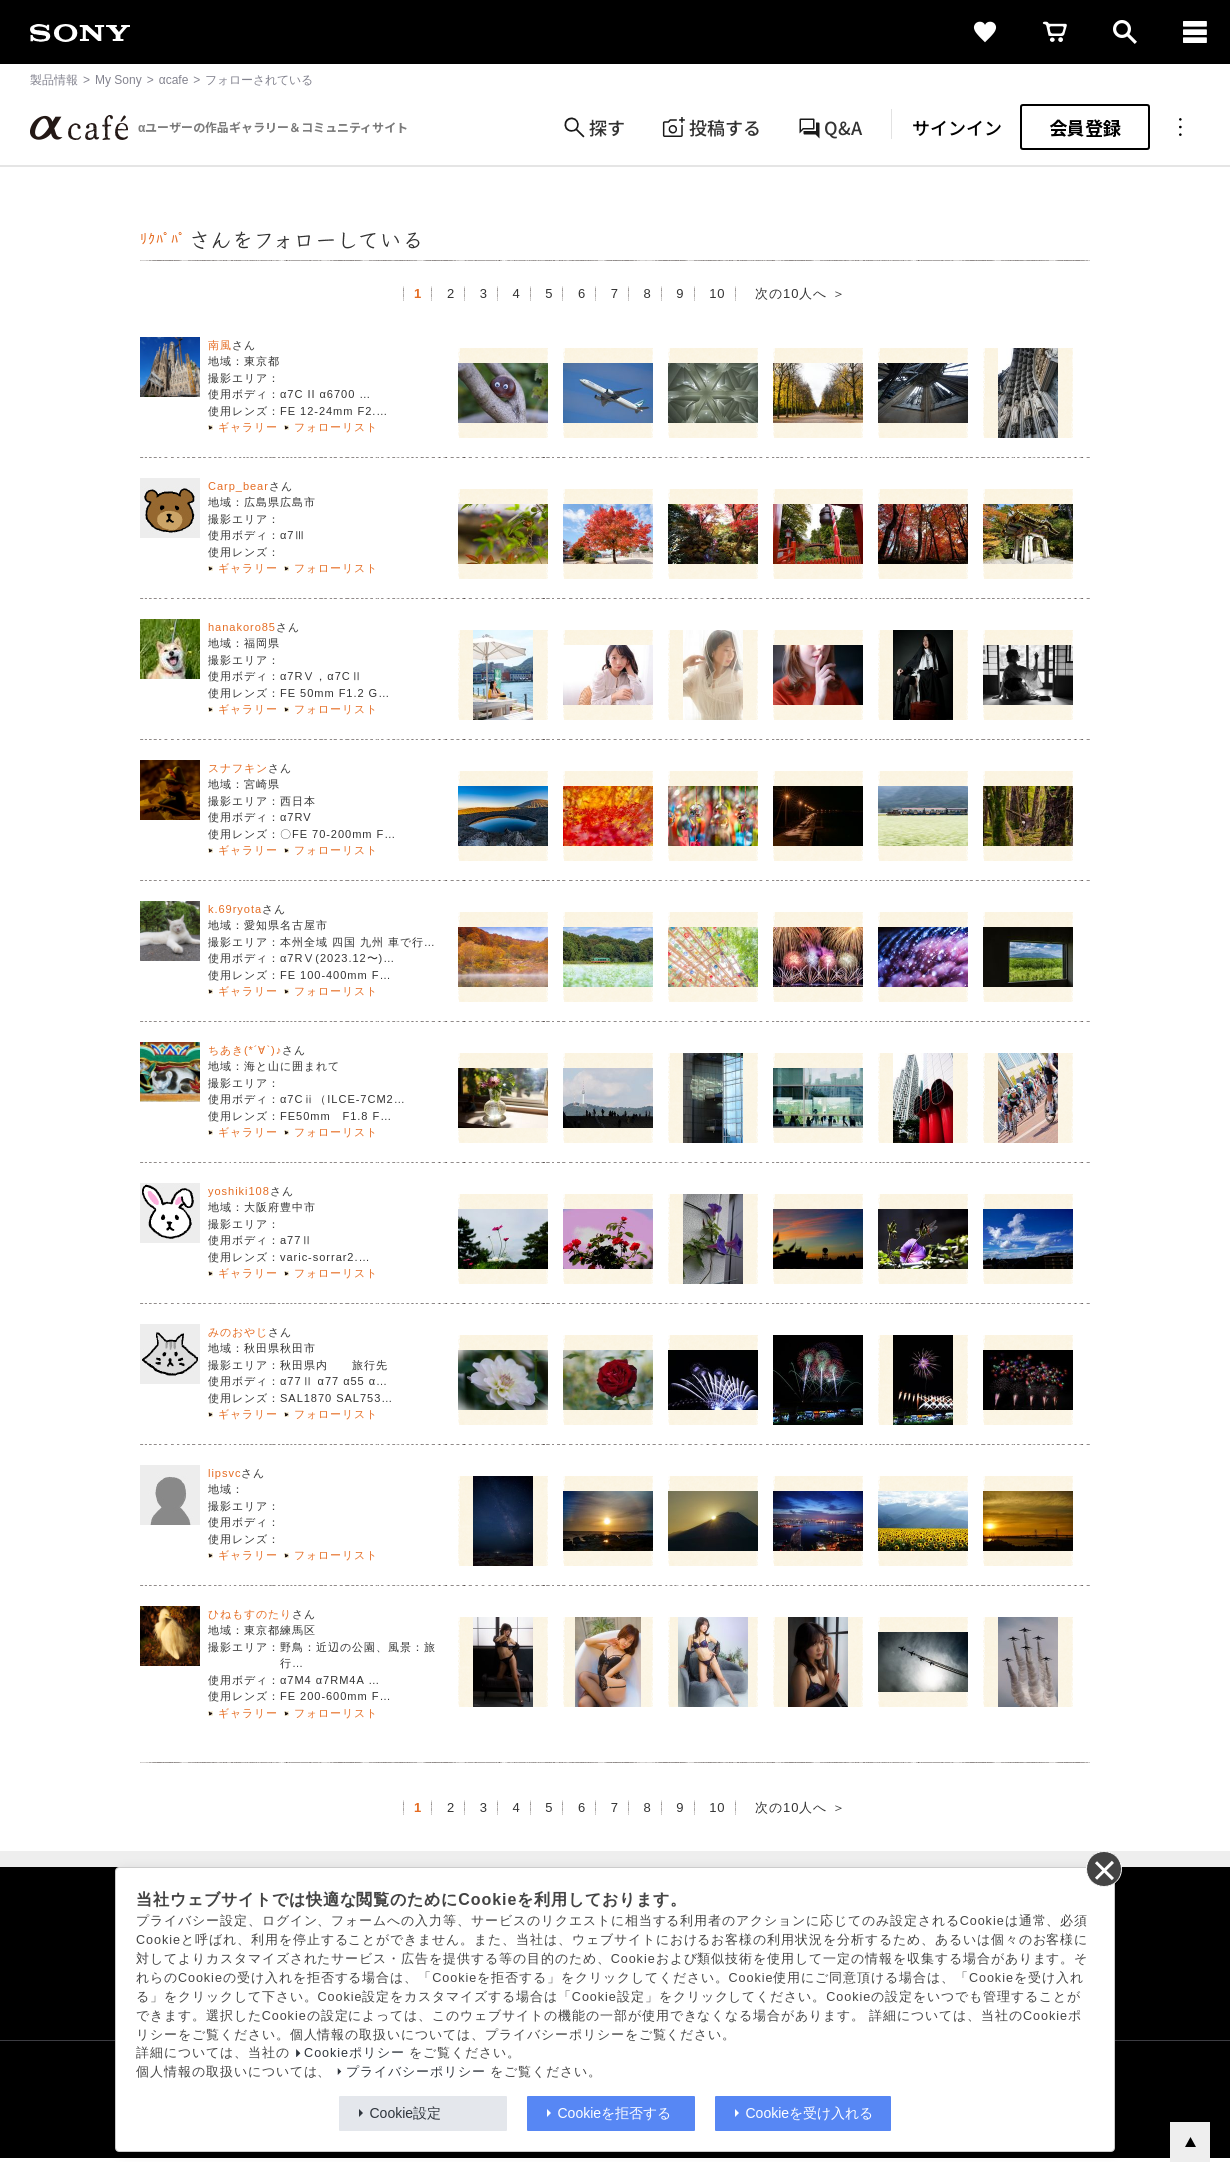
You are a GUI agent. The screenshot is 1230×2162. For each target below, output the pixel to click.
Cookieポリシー (354, 2053)
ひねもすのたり (250, 1614)
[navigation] (1195, 32)
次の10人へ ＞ (800, 293)
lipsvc (224, 1473)
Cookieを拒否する (615, 2113)
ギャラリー (248, 427)
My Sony (118, 80)
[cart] (1055, 32)
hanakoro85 (242, 627)
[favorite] (985, 32)
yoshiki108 (239, 1191)
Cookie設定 (406, 2113)
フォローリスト (336, 427)
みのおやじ (238, 1332)
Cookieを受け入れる (810, 2113)
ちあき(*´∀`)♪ (245, 1050)
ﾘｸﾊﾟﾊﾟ (163, 239)
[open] (1125, 32)
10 (717, 293)
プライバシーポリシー (416, 2072)
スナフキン (238, 768)
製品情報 (54, 80)
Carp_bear (238, 486)
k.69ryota (235, 909)
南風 (220, 345)
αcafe (174, 80)
